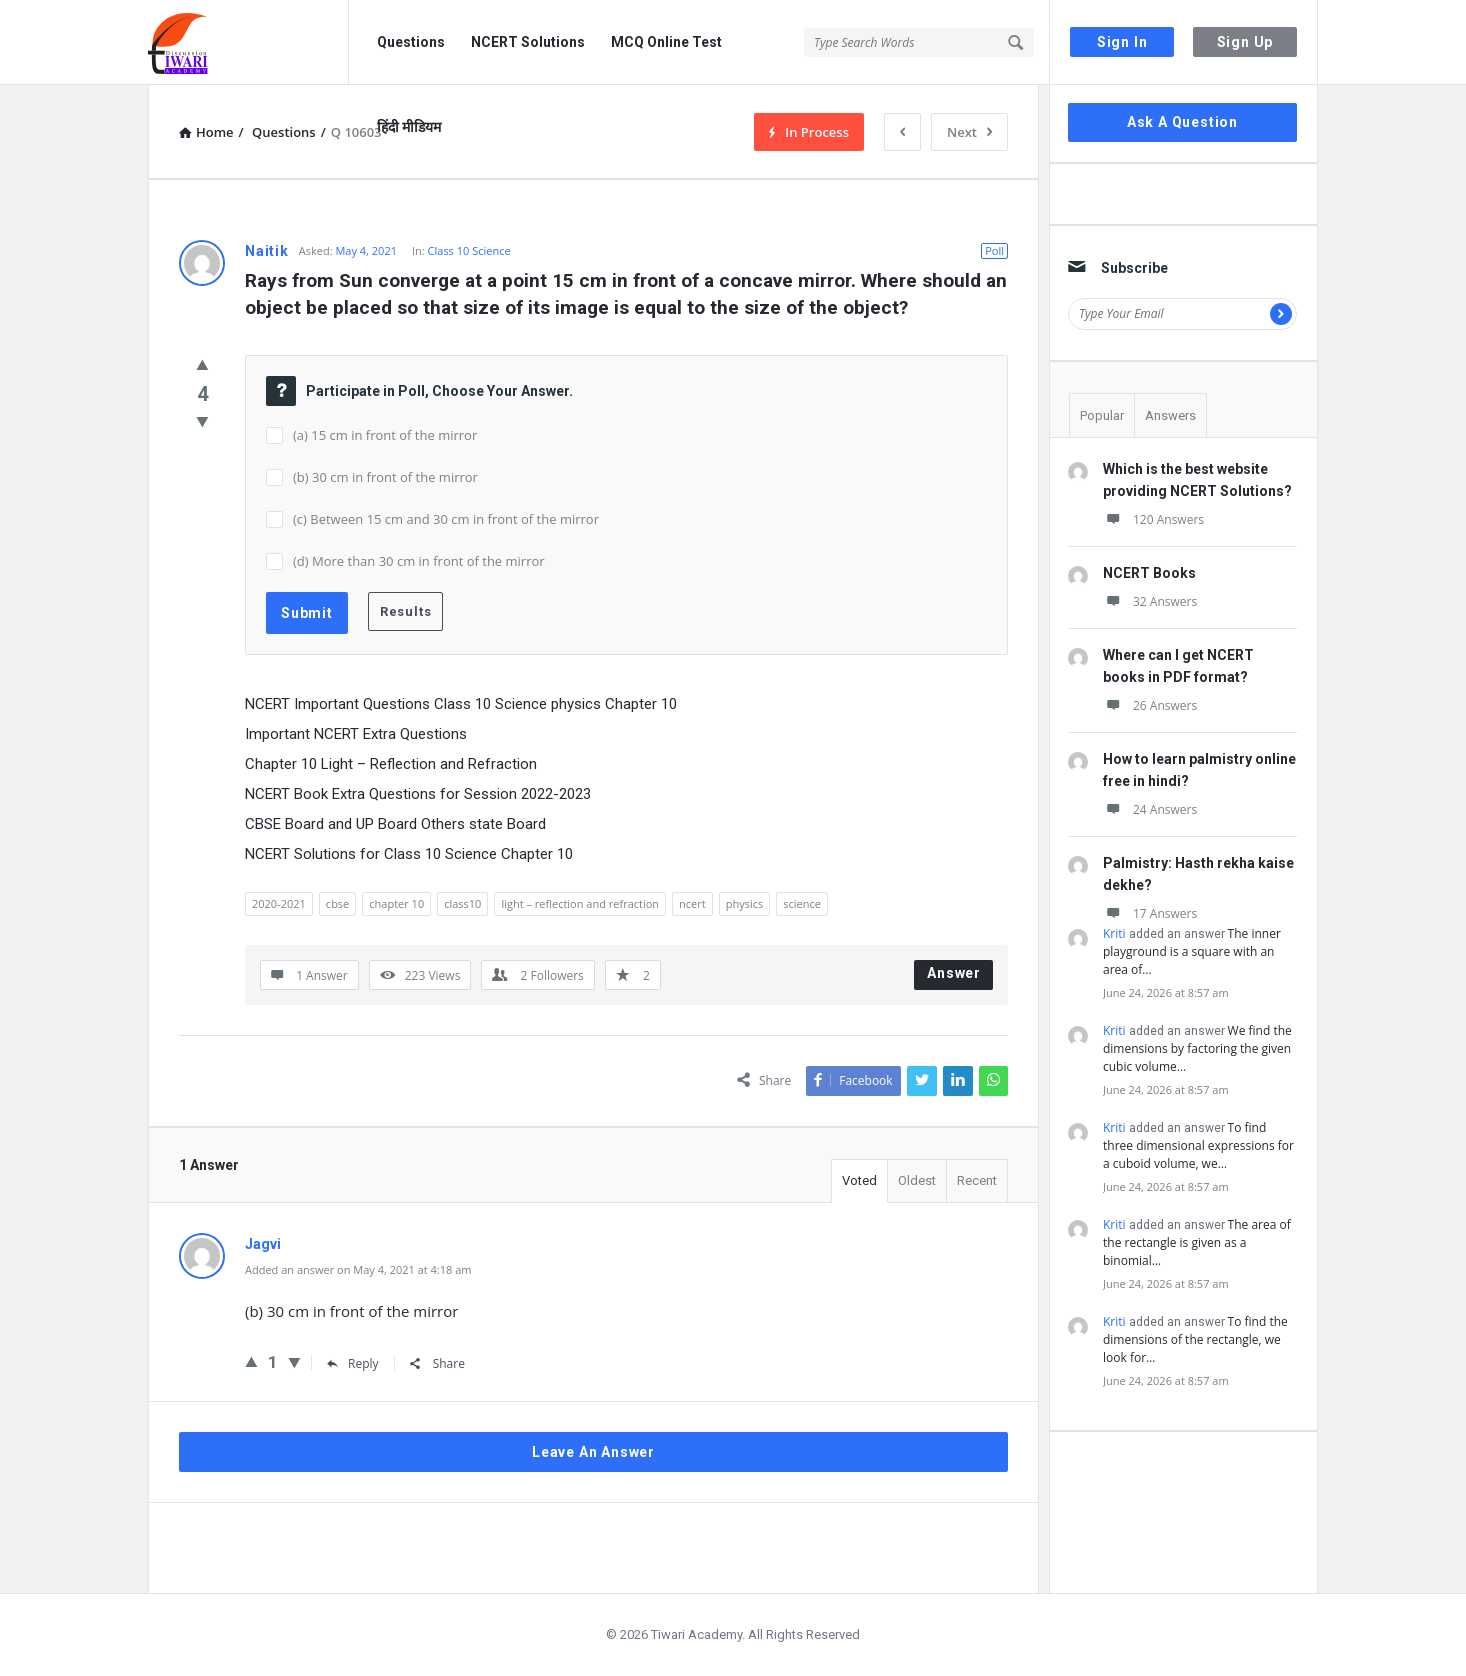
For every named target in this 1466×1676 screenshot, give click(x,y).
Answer (954, 973)
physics (745, 903)
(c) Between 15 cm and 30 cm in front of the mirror (446, 519)
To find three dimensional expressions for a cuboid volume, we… (1198, 1145)
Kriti (1114, 933)
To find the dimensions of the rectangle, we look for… (1195, 1339)
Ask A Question (1182, 122)
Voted (859, 1180)
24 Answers (1150, 809)
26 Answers (1150, 705)
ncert (692, 903)
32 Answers (1150, 601)
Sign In (1122, 42)
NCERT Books (1149, 573)
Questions (411, 42)
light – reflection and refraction (580, 903)
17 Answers (1150, 913)
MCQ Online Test (666, 42)
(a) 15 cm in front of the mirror (385, 435)
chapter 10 (396, 903)
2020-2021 (279, 903)
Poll (994, 250)
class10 (462, 903)
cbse (337, 903)
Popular (1102, 415)
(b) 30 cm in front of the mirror (385, 477)
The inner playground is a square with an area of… (1192, 951)
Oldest (917, 1180)
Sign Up (1245, 42)
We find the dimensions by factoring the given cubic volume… (1197, 1048)
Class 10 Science (469, 250)
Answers (1170, 415)
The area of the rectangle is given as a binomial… (1197, 1242)
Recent (977, 1180)
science (802, 903)
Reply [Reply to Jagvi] (353, 1363)
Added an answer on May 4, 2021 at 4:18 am (358, 1269)
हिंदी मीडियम (409, 127)
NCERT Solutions (528, 42)
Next (969, 132)
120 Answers (1153, 519)
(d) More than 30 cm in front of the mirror (419, 561)
